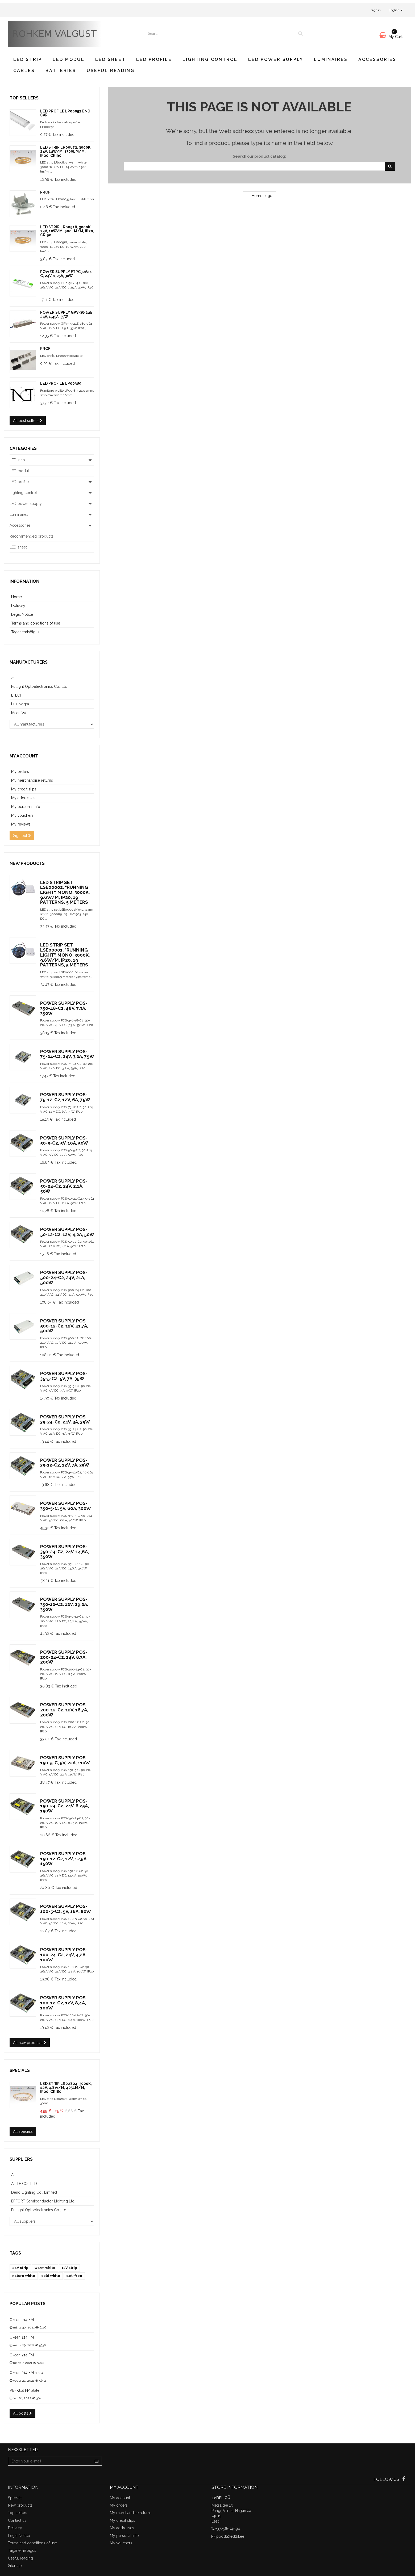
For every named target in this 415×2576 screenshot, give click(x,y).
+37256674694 (227, 2529)
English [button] (396, 10)
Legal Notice (22, 614)
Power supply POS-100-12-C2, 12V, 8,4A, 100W (64, 2002)
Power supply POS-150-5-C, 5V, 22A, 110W (65, 1760)
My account (24, 756)
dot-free (74, 2276)
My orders (20, 771)
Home (16, 597)
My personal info (25, 807)
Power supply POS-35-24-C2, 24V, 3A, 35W (65, 1419)
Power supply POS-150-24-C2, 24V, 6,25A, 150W (64, 1805)
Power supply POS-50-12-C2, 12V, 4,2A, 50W (67, 1232)
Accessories (377, 59)
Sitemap (15, 2566)
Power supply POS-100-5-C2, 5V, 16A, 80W (65, 1909)
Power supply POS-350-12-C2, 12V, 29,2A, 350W (64, 1604)
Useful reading (111, 70)
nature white (23, 2276)
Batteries (60, 70)
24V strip (20, 2268)
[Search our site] (220, 33)
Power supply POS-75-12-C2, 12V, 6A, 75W (65, 1097)
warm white (45, 2268)
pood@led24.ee (230, 2536)
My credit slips (23, 789)
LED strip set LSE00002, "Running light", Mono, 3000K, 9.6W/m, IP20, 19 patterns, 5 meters (65, 892)
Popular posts (27, 2303)
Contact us (17, 2520)
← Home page (259, 196)
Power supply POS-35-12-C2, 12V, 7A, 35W (64, 1462)
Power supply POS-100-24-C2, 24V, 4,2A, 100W (64, 1954)
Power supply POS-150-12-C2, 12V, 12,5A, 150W (64, 1858)
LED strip (27, 59)
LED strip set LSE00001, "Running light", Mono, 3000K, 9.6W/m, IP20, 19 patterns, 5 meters (65, 954)
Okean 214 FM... (23, 2320)
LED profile (154, 59)
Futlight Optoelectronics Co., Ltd (39, 686)
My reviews (21, 824)
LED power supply (275, 59)
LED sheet (110, 59)
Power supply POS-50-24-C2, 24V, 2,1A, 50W (64, 1185)
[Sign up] (97, 2461)
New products (27, 863)
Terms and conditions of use (35, 623)
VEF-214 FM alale (24, 2390)
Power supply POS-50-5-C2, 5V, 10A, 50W (64, 1140)
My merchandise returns (32, 780)
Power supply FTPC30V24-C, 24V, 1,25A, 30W (66, 274)
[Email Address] (50, 2461)
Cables (24, 70)
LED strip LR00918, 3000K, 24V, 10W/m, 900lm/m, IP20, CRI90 (67, 231)
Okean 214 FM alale (26, 2372)
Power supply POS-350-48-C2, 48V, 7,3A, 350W (64, 1008)
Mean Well (20, 713)
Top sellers (24, 97)
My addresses (23, 798)
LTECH (17, 695)
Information (24, 581)
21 (13, 678)
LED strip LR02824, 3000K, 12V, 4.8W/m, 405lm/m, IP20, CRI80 (66, 2087)
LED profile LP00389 (60, 383)
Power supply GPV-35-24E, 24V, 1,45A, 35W (67, 314)
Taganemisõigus (25, 632)
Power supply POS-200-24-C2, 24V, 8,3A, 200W (64, 1657)
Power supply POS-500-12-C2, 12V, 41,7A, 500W (64, 1325)
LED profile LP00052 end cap (65, 113)
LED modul (69, 59)
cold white (50, 2276)
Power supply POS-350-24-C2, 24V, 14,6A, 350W (64, 1551)
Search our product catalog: (259, 156)
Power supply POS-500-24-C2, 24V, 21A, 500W (64, 1277)
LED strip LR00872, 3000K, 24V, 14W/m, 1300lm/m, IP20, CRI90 (66, 151)
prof (45, 192)
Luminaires (331, 59)
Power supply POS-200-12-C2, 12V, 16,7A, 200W (64, 1709)
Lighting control (210, 59)
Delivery (18, 606)
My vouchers (22, 815)
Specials (20, 2070)
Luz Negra (20, 704)
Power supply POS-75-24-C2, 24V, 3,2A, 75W (67, 1054)
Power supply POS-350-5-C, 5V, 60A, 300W (65, 1506)
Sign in (376, 10)
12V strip (69, 2268)
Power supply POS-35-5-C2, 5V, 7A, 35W (64, 1376)
